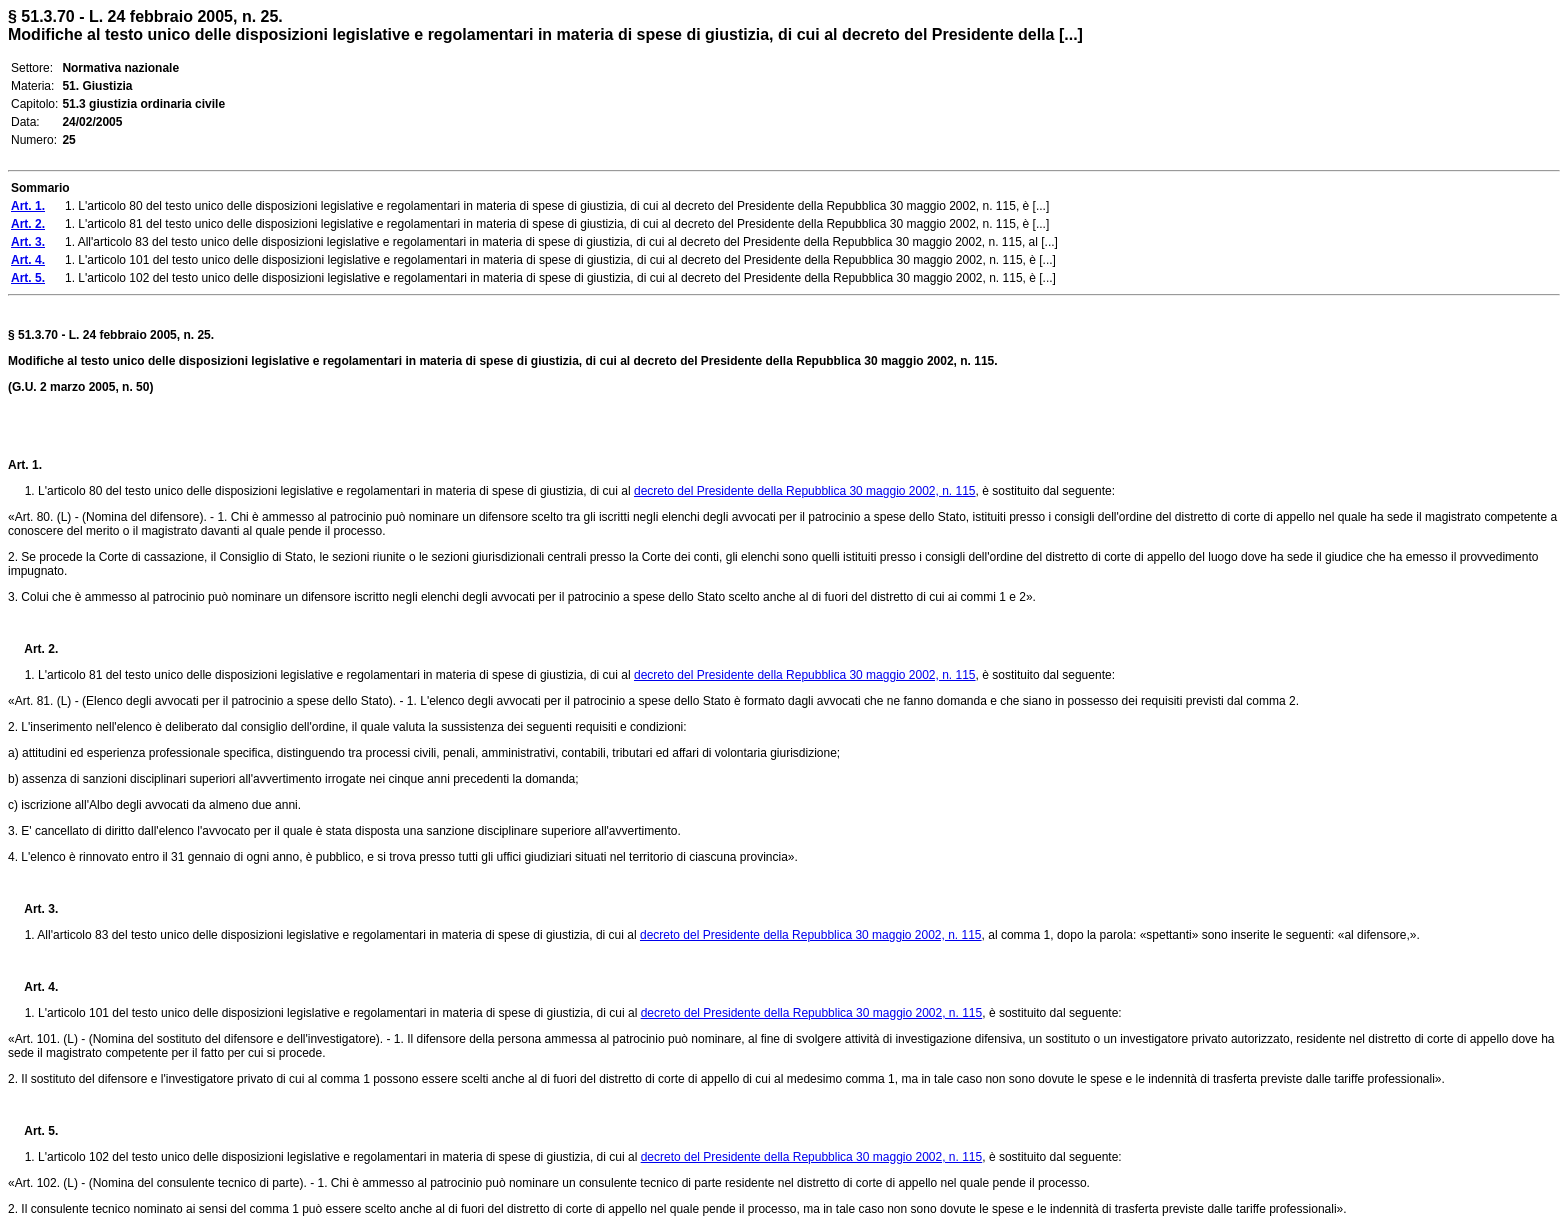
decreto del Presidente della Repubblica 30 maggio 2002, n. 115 (805, 491)
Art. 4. (33, 987)
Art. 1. (25, 465)
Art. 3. (33, 909)
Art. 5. (33, 1131)
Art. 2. (33, 649)
